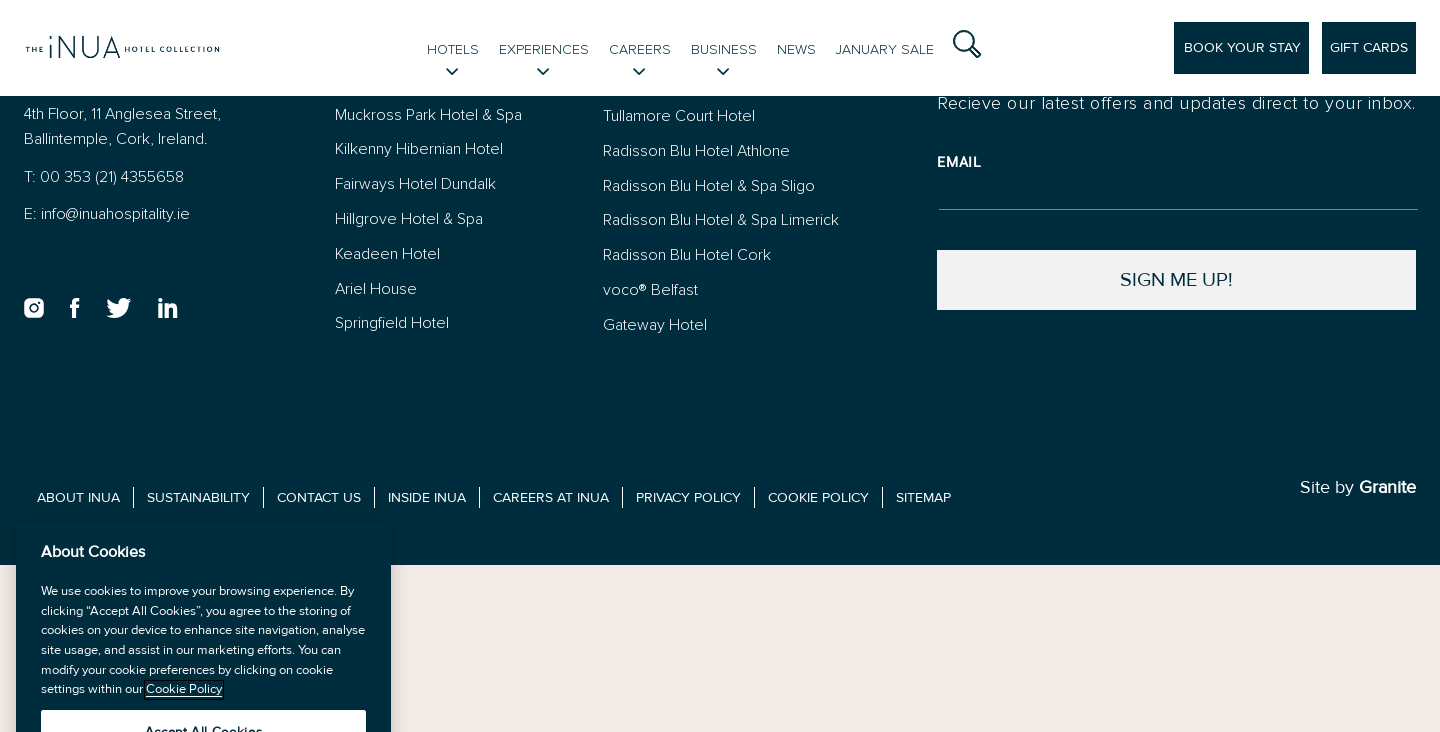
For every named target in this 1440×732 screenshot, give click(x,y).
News (796, 49)
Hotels (453, 49)
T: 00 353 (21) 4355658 (104, 176)
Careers (640, 49)
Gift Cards (1369, 47)
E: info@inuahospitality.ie (107, 213)
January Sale (885, 49)
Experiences (544, 49)
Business (724, 49)
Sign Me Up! (1176, 279)
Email (959, 162)
